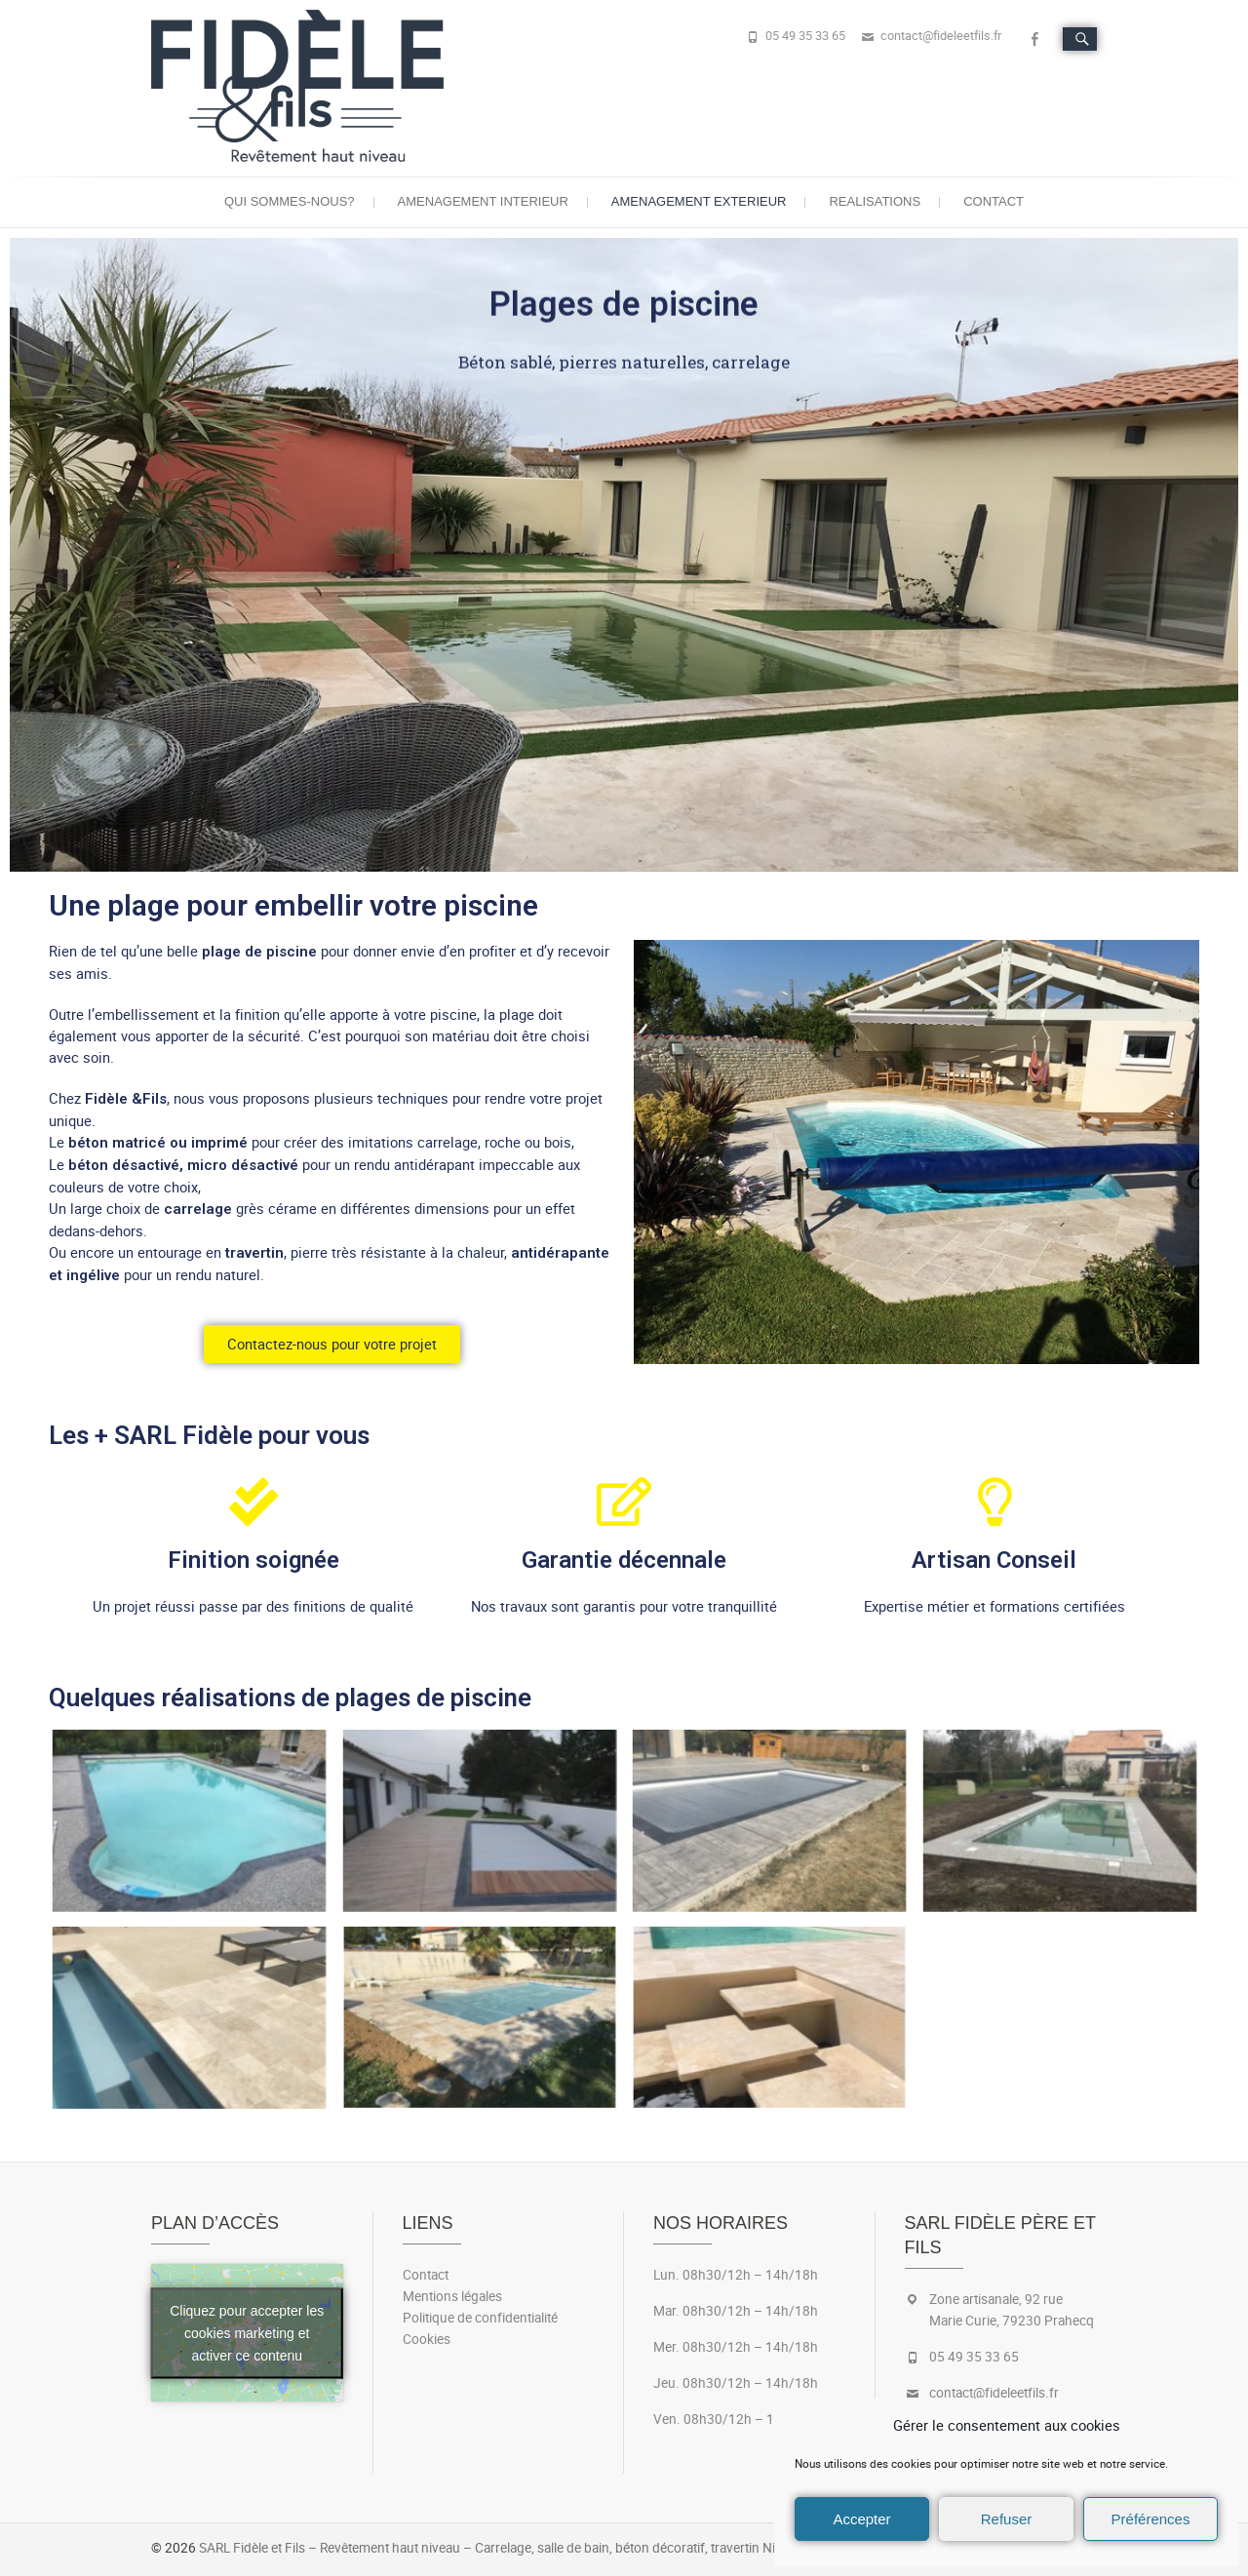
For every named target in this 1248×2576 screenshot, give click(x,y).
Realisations (874, 201)
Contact (993, 201)
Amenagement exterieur (699, 201)
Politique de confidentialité (480, 2317)
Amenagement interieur (483, 201)
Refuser (1007, 2519)
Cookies (426, 2339)
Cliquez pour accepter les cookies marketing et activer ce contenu (247, 2332)
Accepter (861, 2519)
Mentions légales (452, 2296)
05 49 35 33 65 (805, 35)
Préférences (1151, 2519)
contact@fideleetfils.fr (940, 35)
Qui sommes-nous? (289, 201)
